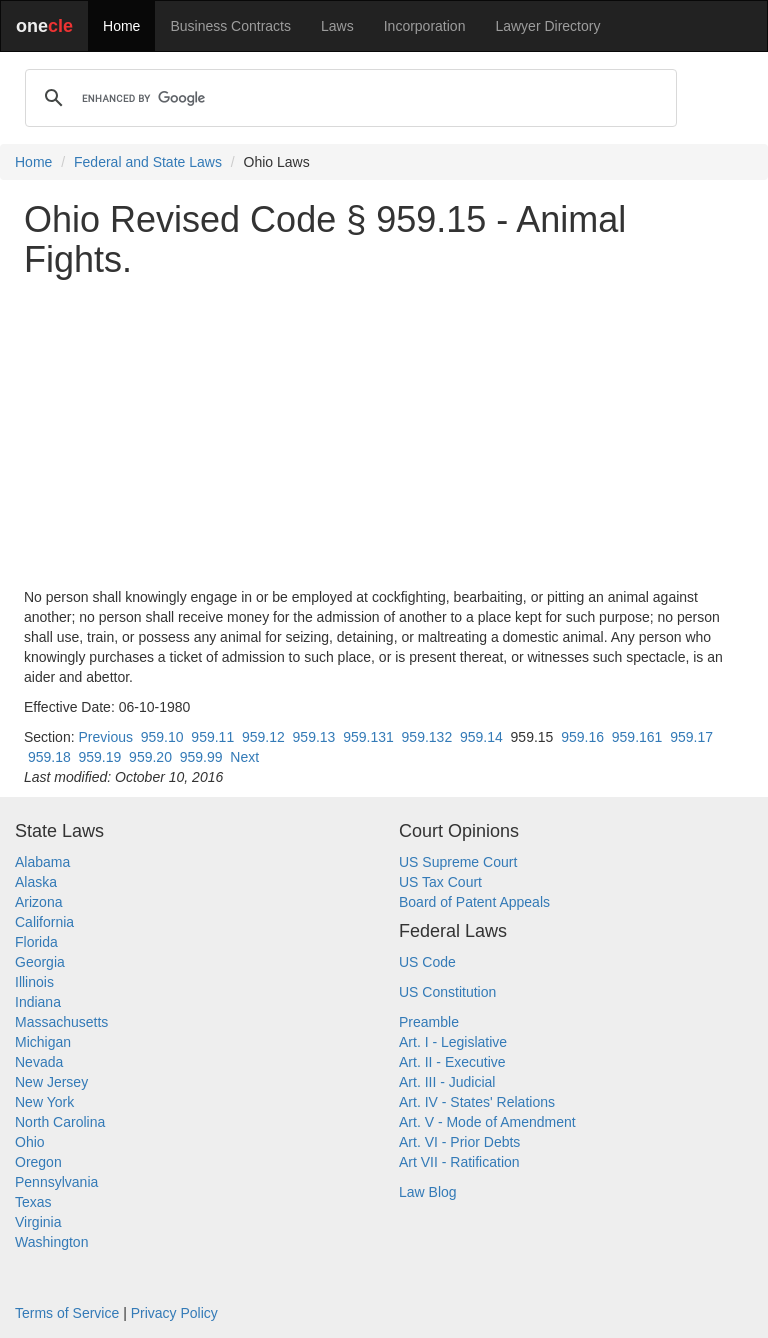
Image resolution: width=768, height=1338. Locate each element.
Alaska (36, 882)
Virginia (38, 1222)
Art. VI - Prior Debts (459, 1142)
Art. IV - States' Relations (477, 1102)
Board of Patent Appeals (474, 902)
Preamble (429, 1022)
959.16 (582, 737)
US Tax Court (440, 882)
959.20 (150, 757)
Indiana (38, 1002)
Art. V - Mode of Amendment (487, 1122)
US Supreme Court (458, 862)
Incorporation (425, 26)
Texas (33, 1202)
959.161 (637, 737)
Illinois (34, 982)
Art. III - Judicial (447, 1082)
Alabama (42, 862)
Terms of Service (67, 1313)
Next (244, 757)
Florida (36, 942)
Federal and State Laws (148, 162)
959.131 (368, 737)
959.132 (427, 737)
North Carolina (60, 1122)
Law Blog (428, 1192)
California (44, 922)
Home (121, 26)
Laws (337, 26)
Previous (105, 737)
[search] (348, 98)
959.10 (162, 737)
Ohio (30, 1142)
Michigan (43, 1042)
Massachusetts (61, 1022)
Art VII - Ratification (459, 1162)
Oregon (38, 1162)
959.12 (263, 737)
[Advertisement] (384, 433)
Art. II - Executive (452, 1062)
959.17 (691, 737)
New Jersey (51, 1082)
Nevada (39, 1062)
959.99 (201, 757)
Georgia (40, 962)
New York (44, 1102)
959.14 (481, 737)
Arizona (38, 902)
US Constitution (447, 992)
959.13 (314, 737)
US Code (427, 962)
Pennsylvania (56, 1182)
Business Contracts (230, 26)
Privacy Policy (174, 1313)
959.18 (49, 757)
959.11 (212, 737)
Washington (51, 1242)
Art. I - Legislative (453, 1042)
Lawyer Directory (547, 26)
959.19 (100, 757)
